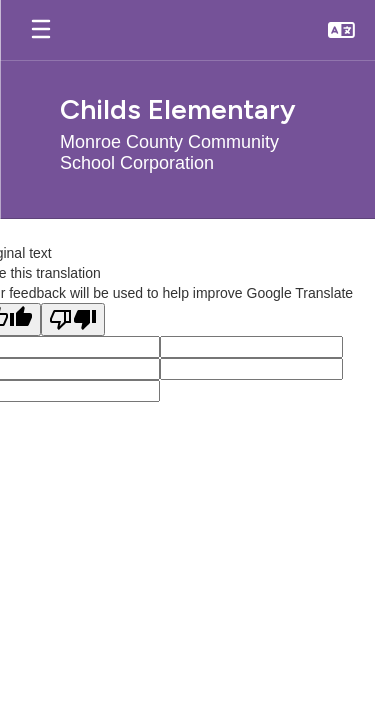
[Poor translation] (73, 319)
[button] (341, 30)
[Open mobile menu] (41, 30)
